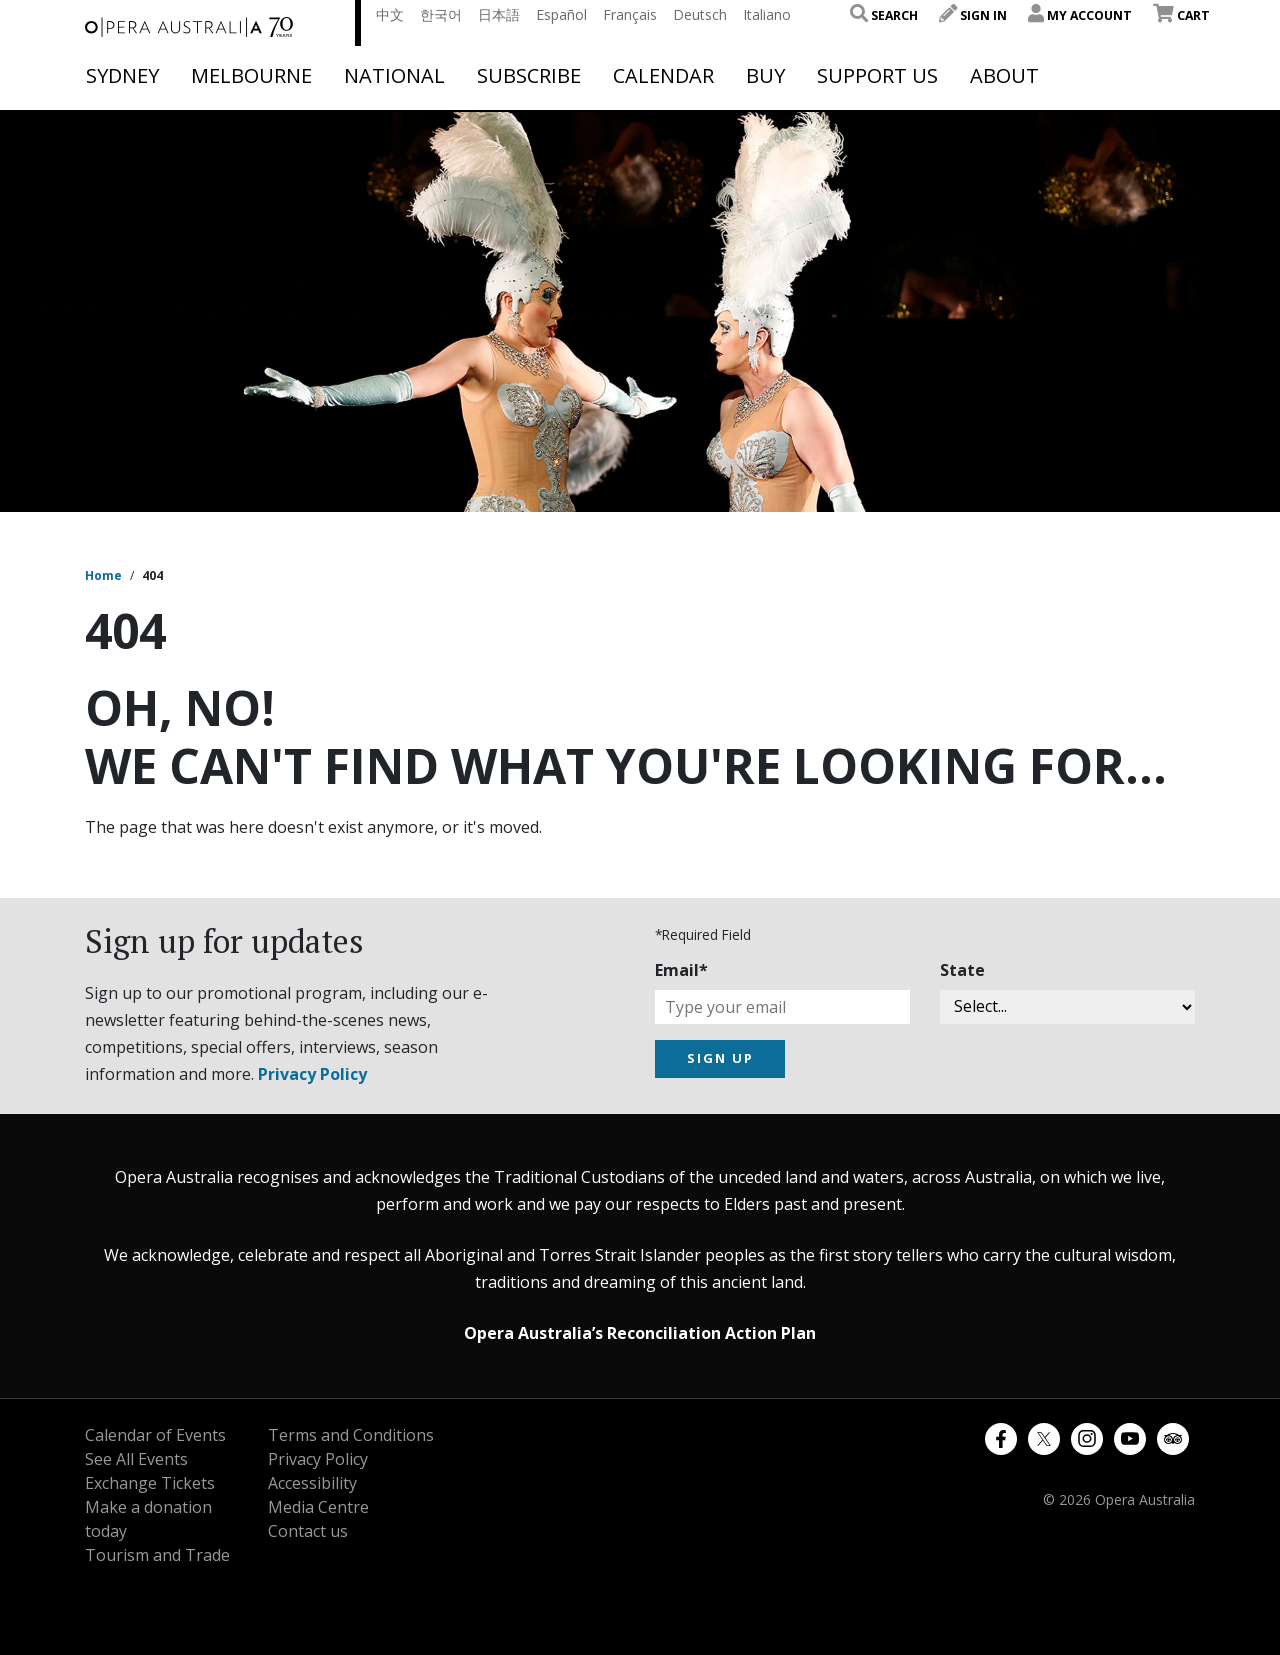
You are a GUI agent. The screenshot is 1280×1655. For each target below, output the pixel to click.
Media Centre (318, 1507)
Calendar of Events (155, 1435)
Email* (681, 970)
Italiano (767, 14)
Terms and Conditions (351, 1435)
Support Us (877, 76)
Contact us (308, 1531)
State (962, 970)
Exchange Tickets (150, 1483)
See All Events (136, 1459)
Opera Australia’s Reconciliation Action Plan (640, 1333)
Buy (765, 76)
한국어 (441, 14)
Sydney (122, 76)
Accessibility (312, 1483)
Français (630, 14)
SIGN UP (720, 1058)
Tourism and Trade (157, 1555)
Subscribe (529, 76)
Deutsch (700, 14)
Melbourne (251, 76)
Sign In (973, 15)
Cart (1181, 15)
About (1004, 76)
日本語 (499, 14)
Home (103, 575)
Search (884, 15)
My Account (1080, 15)
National (394, 76)
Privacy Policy (312, 1074)
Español (561, 14)
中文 (390, 14)
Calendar (663, 76)
